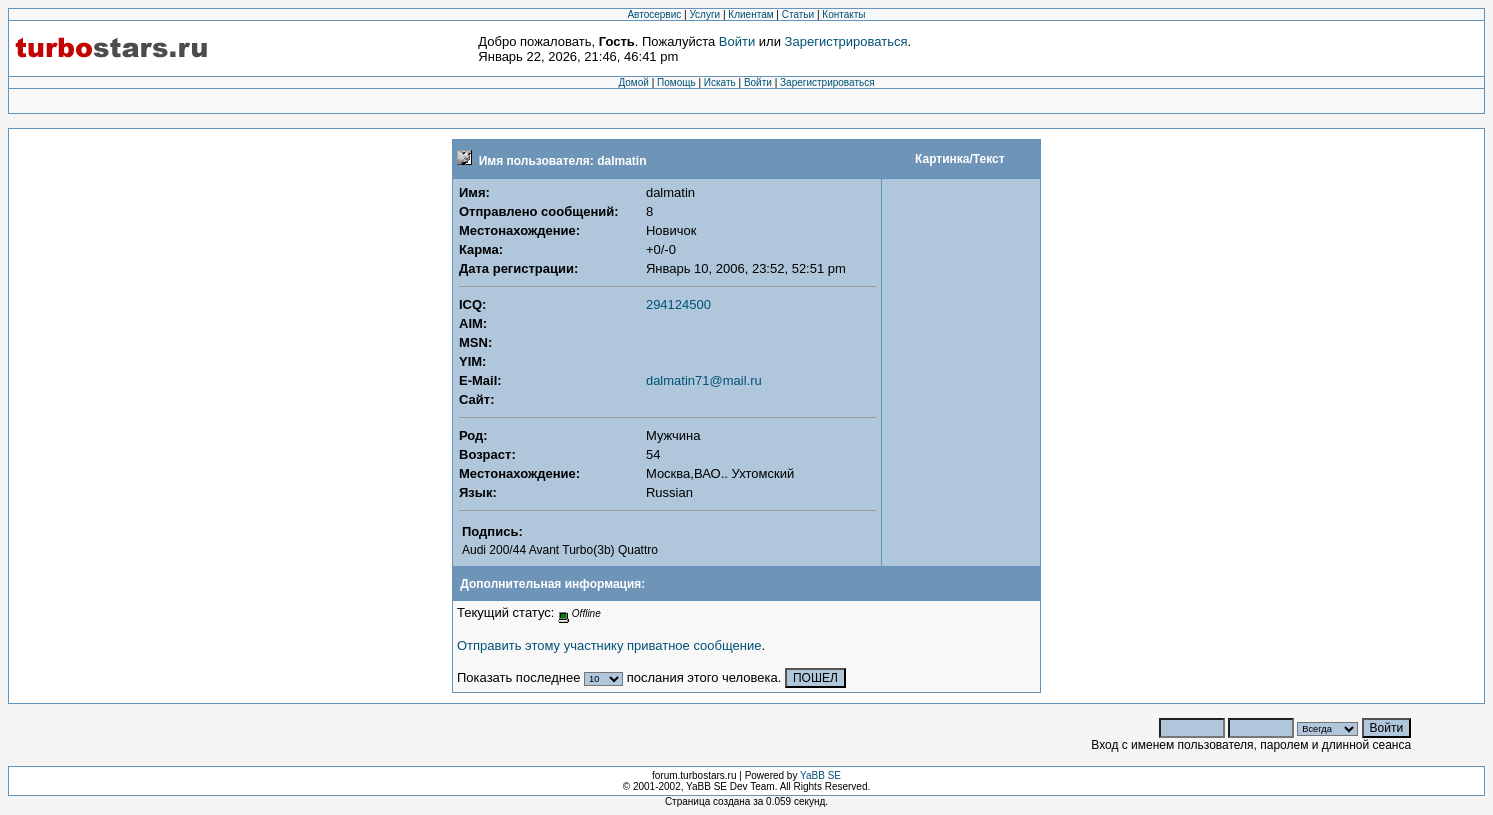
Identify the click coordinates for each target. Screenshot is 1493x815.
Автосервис (654, 14)
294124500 (678, 304)
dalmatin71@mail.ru (704, 380)
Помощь (676, 82)
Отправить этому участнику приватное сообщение (609, 645)
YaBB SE (820, 775)
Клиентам (750, 14)
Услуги (704, 14)
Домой (633, 82)
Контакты (843, 14)
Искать (720, 82)
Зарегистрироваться (846, 41)
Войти (737, 41)
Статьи (798, 14)
